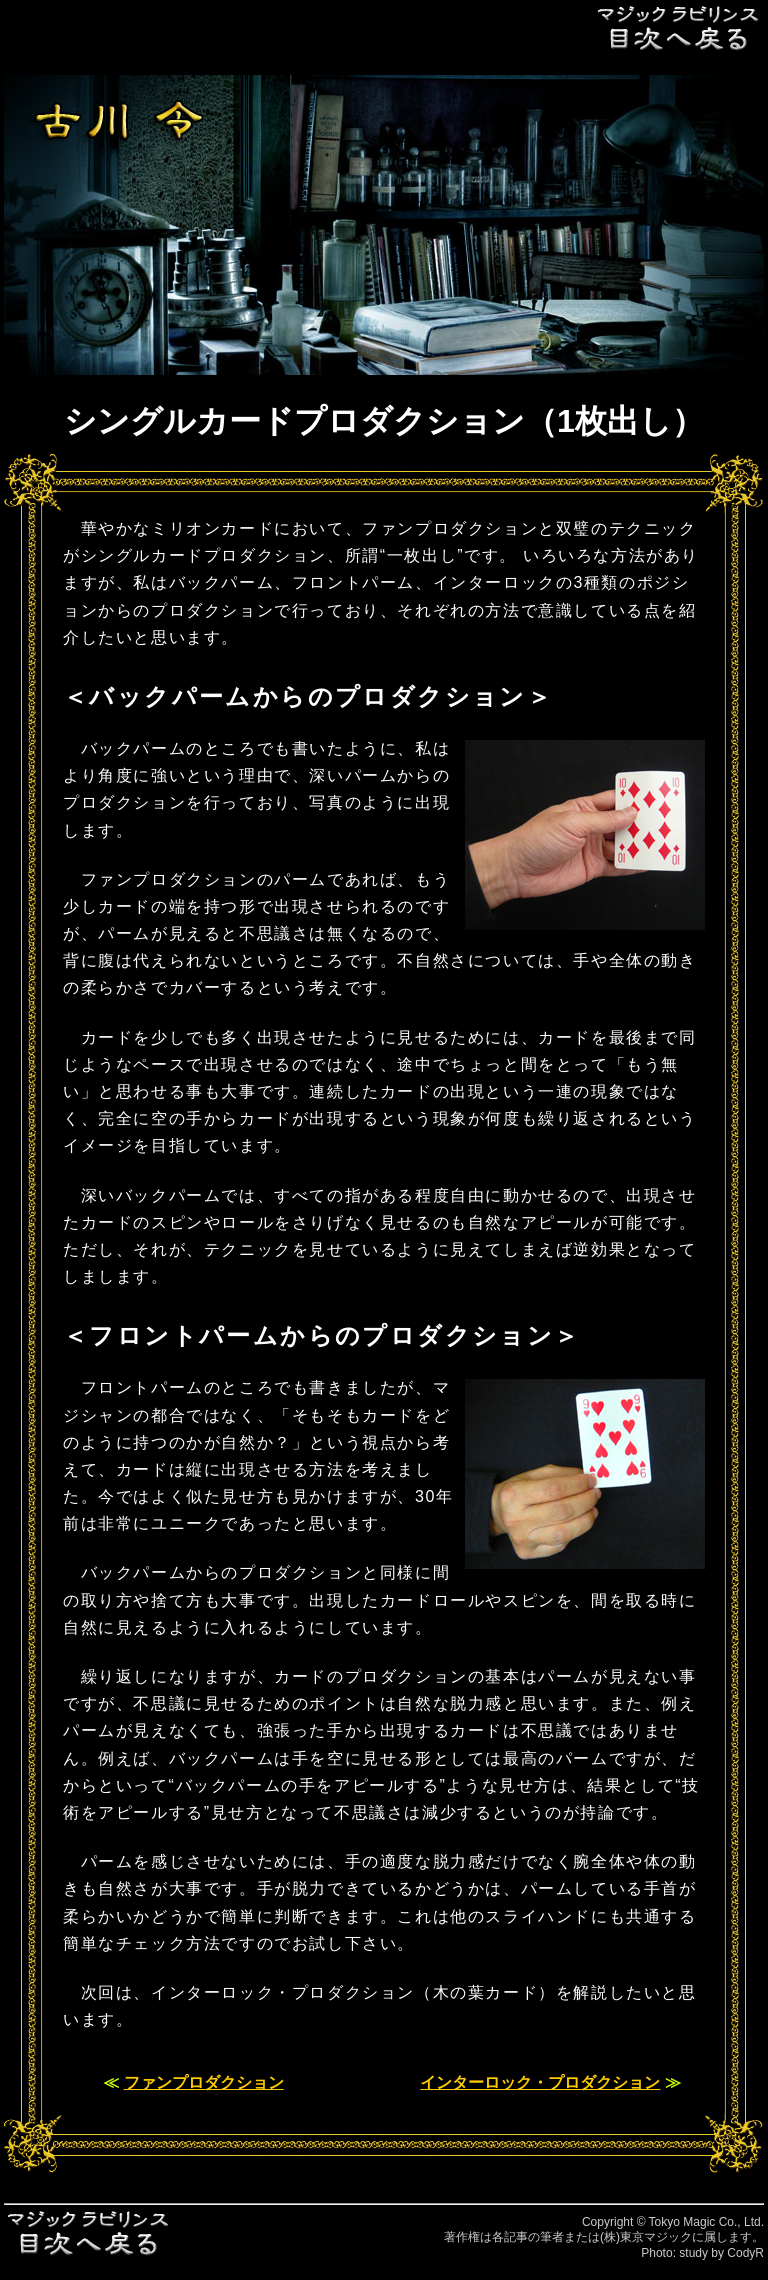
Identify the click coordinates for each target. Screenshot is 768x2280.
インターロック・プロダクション (540, 2082)
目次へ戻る (679, 27)
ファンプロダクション (204, 2082)
